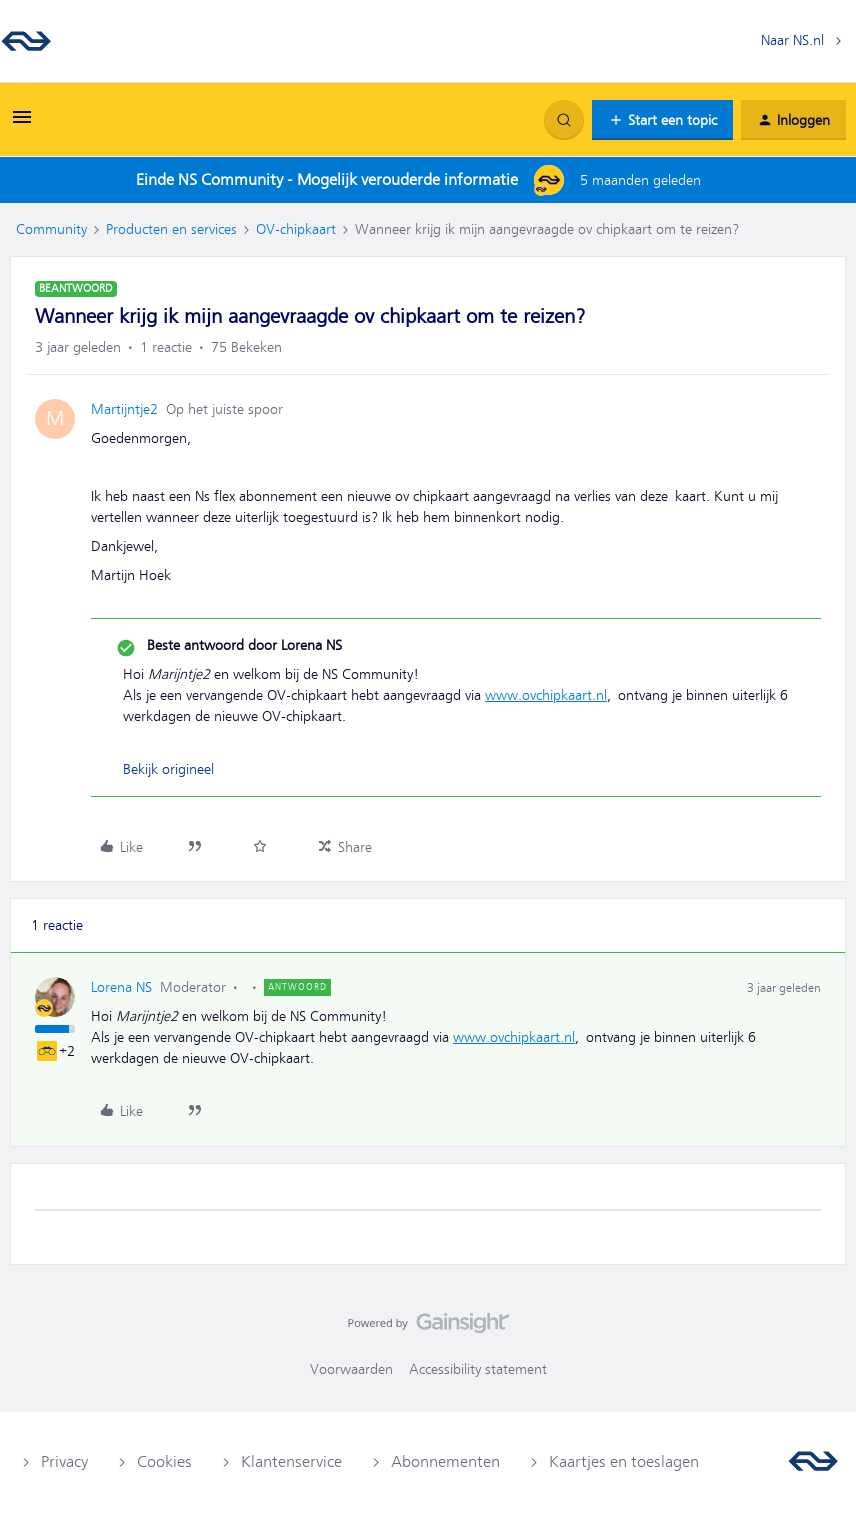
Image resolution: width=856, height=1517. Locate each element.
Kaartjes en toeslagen (624, 1462)
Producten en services (171, 229)
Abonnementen (445, 1462)
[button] (22, 124)
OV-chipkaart (296, 229)
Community (51, 229)
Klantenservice (291, 1462)
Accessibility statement (478, 1369)
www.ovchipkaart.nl (546, 695)
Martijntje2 (124, 409)
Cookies (164, 1462)
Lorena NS (121, 987)
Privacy (64, 1462)
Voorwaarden (351, 1369)
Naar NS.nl (792, 40)
